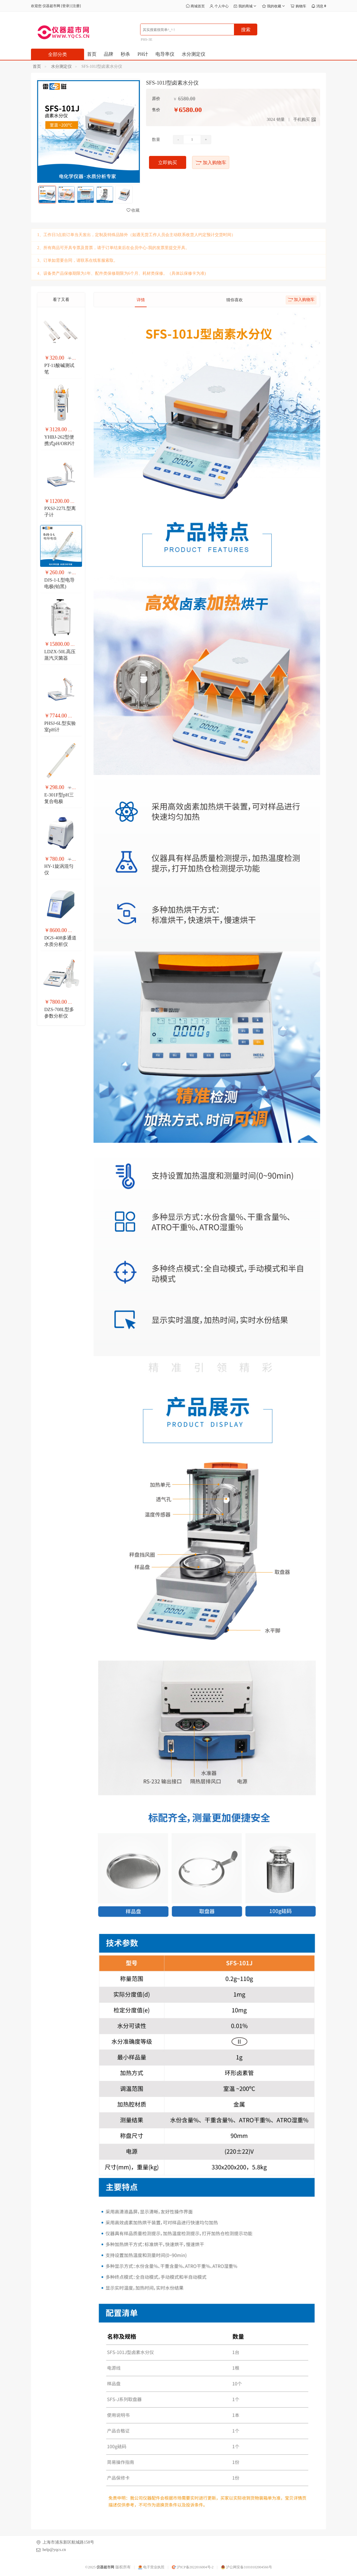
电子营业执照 (151, 2567)
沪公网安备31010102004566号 (246, 2567)
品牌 (108, 54)
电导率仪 (164, 54)
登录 (65, 6)
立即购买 (167, 162)
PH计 (142, 54)
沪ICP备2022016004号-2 (193, 2567)
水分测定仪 (193, 54)
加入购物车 (210, 162)
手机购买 (301, 119)
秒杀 (125, 54)
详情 (141, 300)
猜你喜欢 (234, 300)
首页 (91, 54)
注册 (76, 6)
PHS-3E (146, 39)
